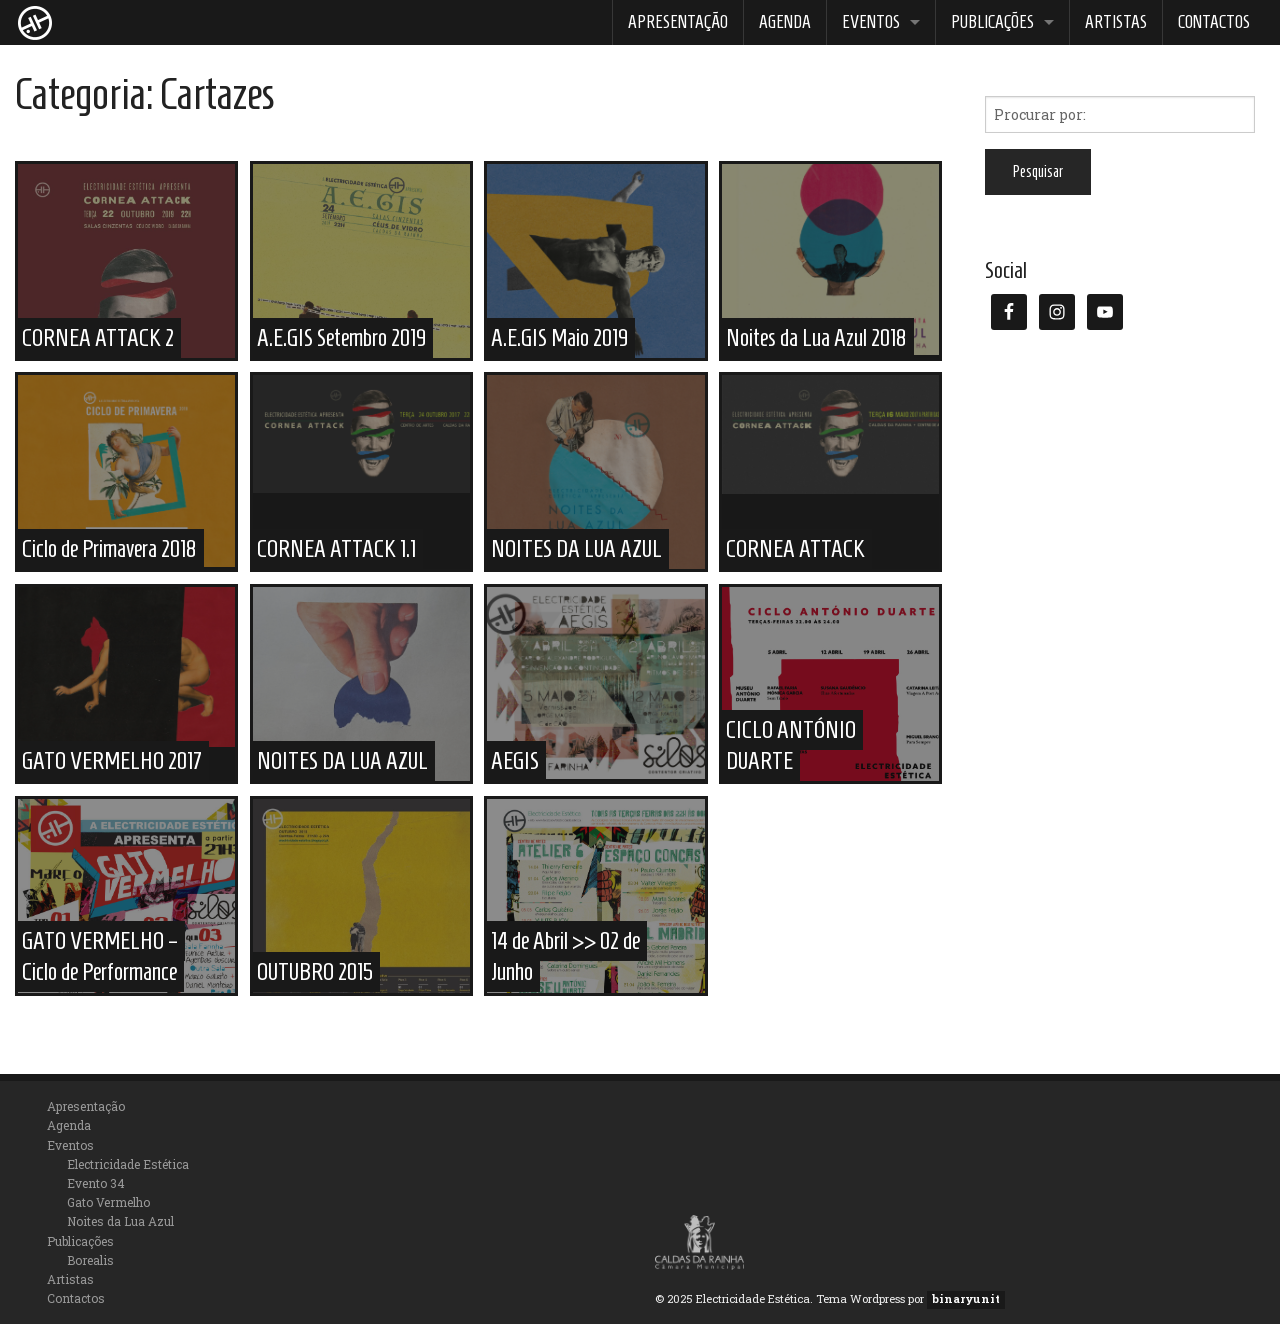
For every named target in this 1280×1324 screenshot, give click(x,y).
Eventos (871, 22)
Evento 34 (96, 1183)
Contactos (1214, 22)
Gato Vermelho (108, 1202)
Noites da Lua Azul (120, 1221)
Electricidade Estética (128, 1164)
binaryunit (966, 1298)
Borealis (90, 1260)
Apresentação (678, 22)
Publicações (992, 22)
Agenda (785, 22)
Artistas (1116, 22)
